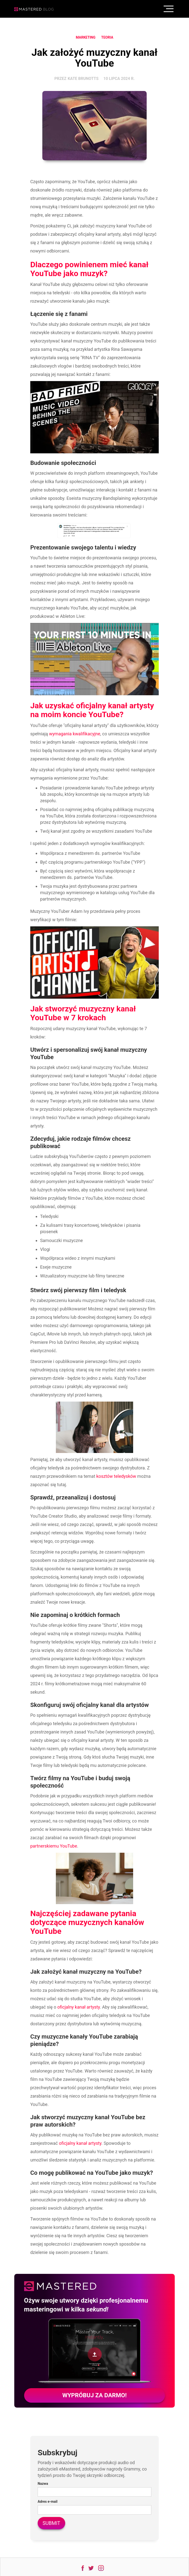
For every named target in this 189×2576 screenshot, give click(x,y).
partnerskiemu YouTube (53, 1846)
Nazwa (43, 2484)
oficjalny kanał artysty (78, 2007)
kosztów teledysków (116, 1476)
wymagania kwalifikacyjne (74, 733)
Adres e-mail (48, 2501)
